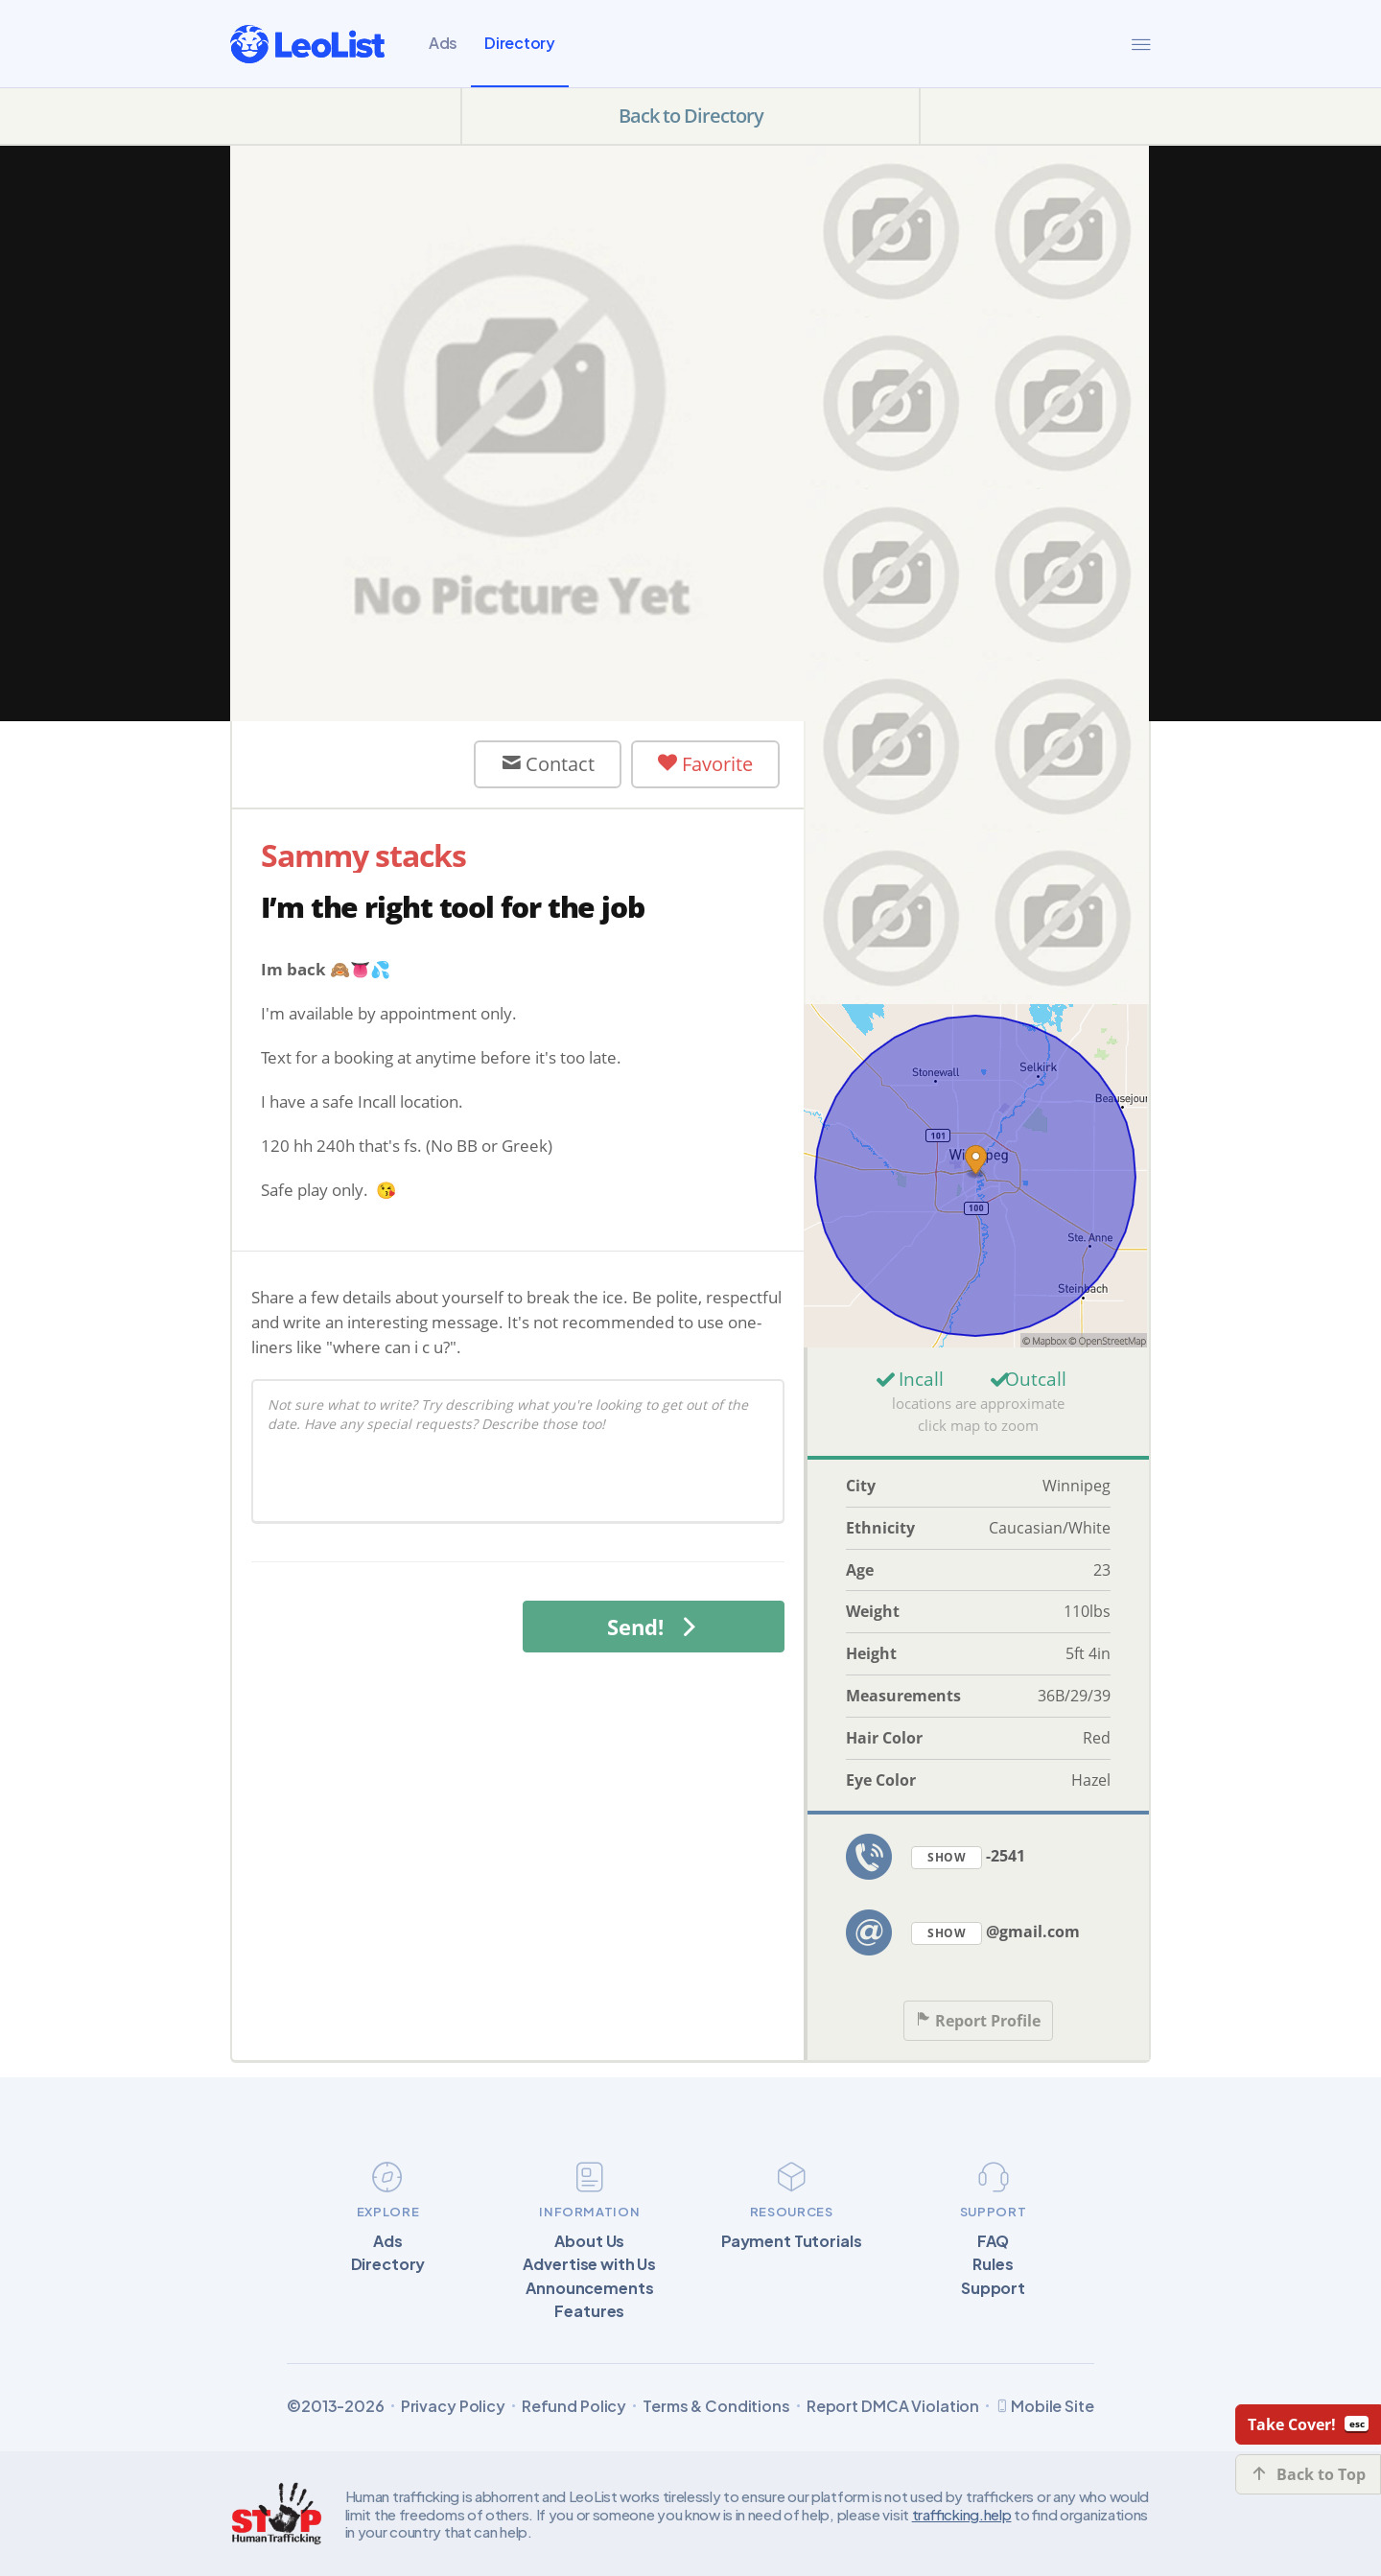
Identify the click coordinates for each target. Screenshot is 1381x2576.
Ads (443, 43)
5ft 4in (1088, 1653)
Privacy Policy (453, 2406)
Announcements (589, 2288)
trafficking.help (962, 2514)
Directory (519, 43)
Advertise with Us (589, 2264)
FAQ (993, 2241)
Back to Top (1309, 2474)
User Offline (359, 764)
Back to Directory (691, 116)
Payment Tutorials (791, 2241)
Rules (992, 2264)
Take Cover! (1308, 2424)
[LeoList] (307, 44)
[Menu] (1141, 44)
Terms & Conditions (716, 2406)
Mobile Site (1044, 2406)
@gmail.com (995, 1933)
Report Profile (978, 2021)
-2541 (968, 1857)
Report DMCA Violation (893, 2406)
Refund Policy (574, 2406)
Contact (548, 764)
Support (993, 2288)
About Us (589, 2241)
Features (589, 2311)
